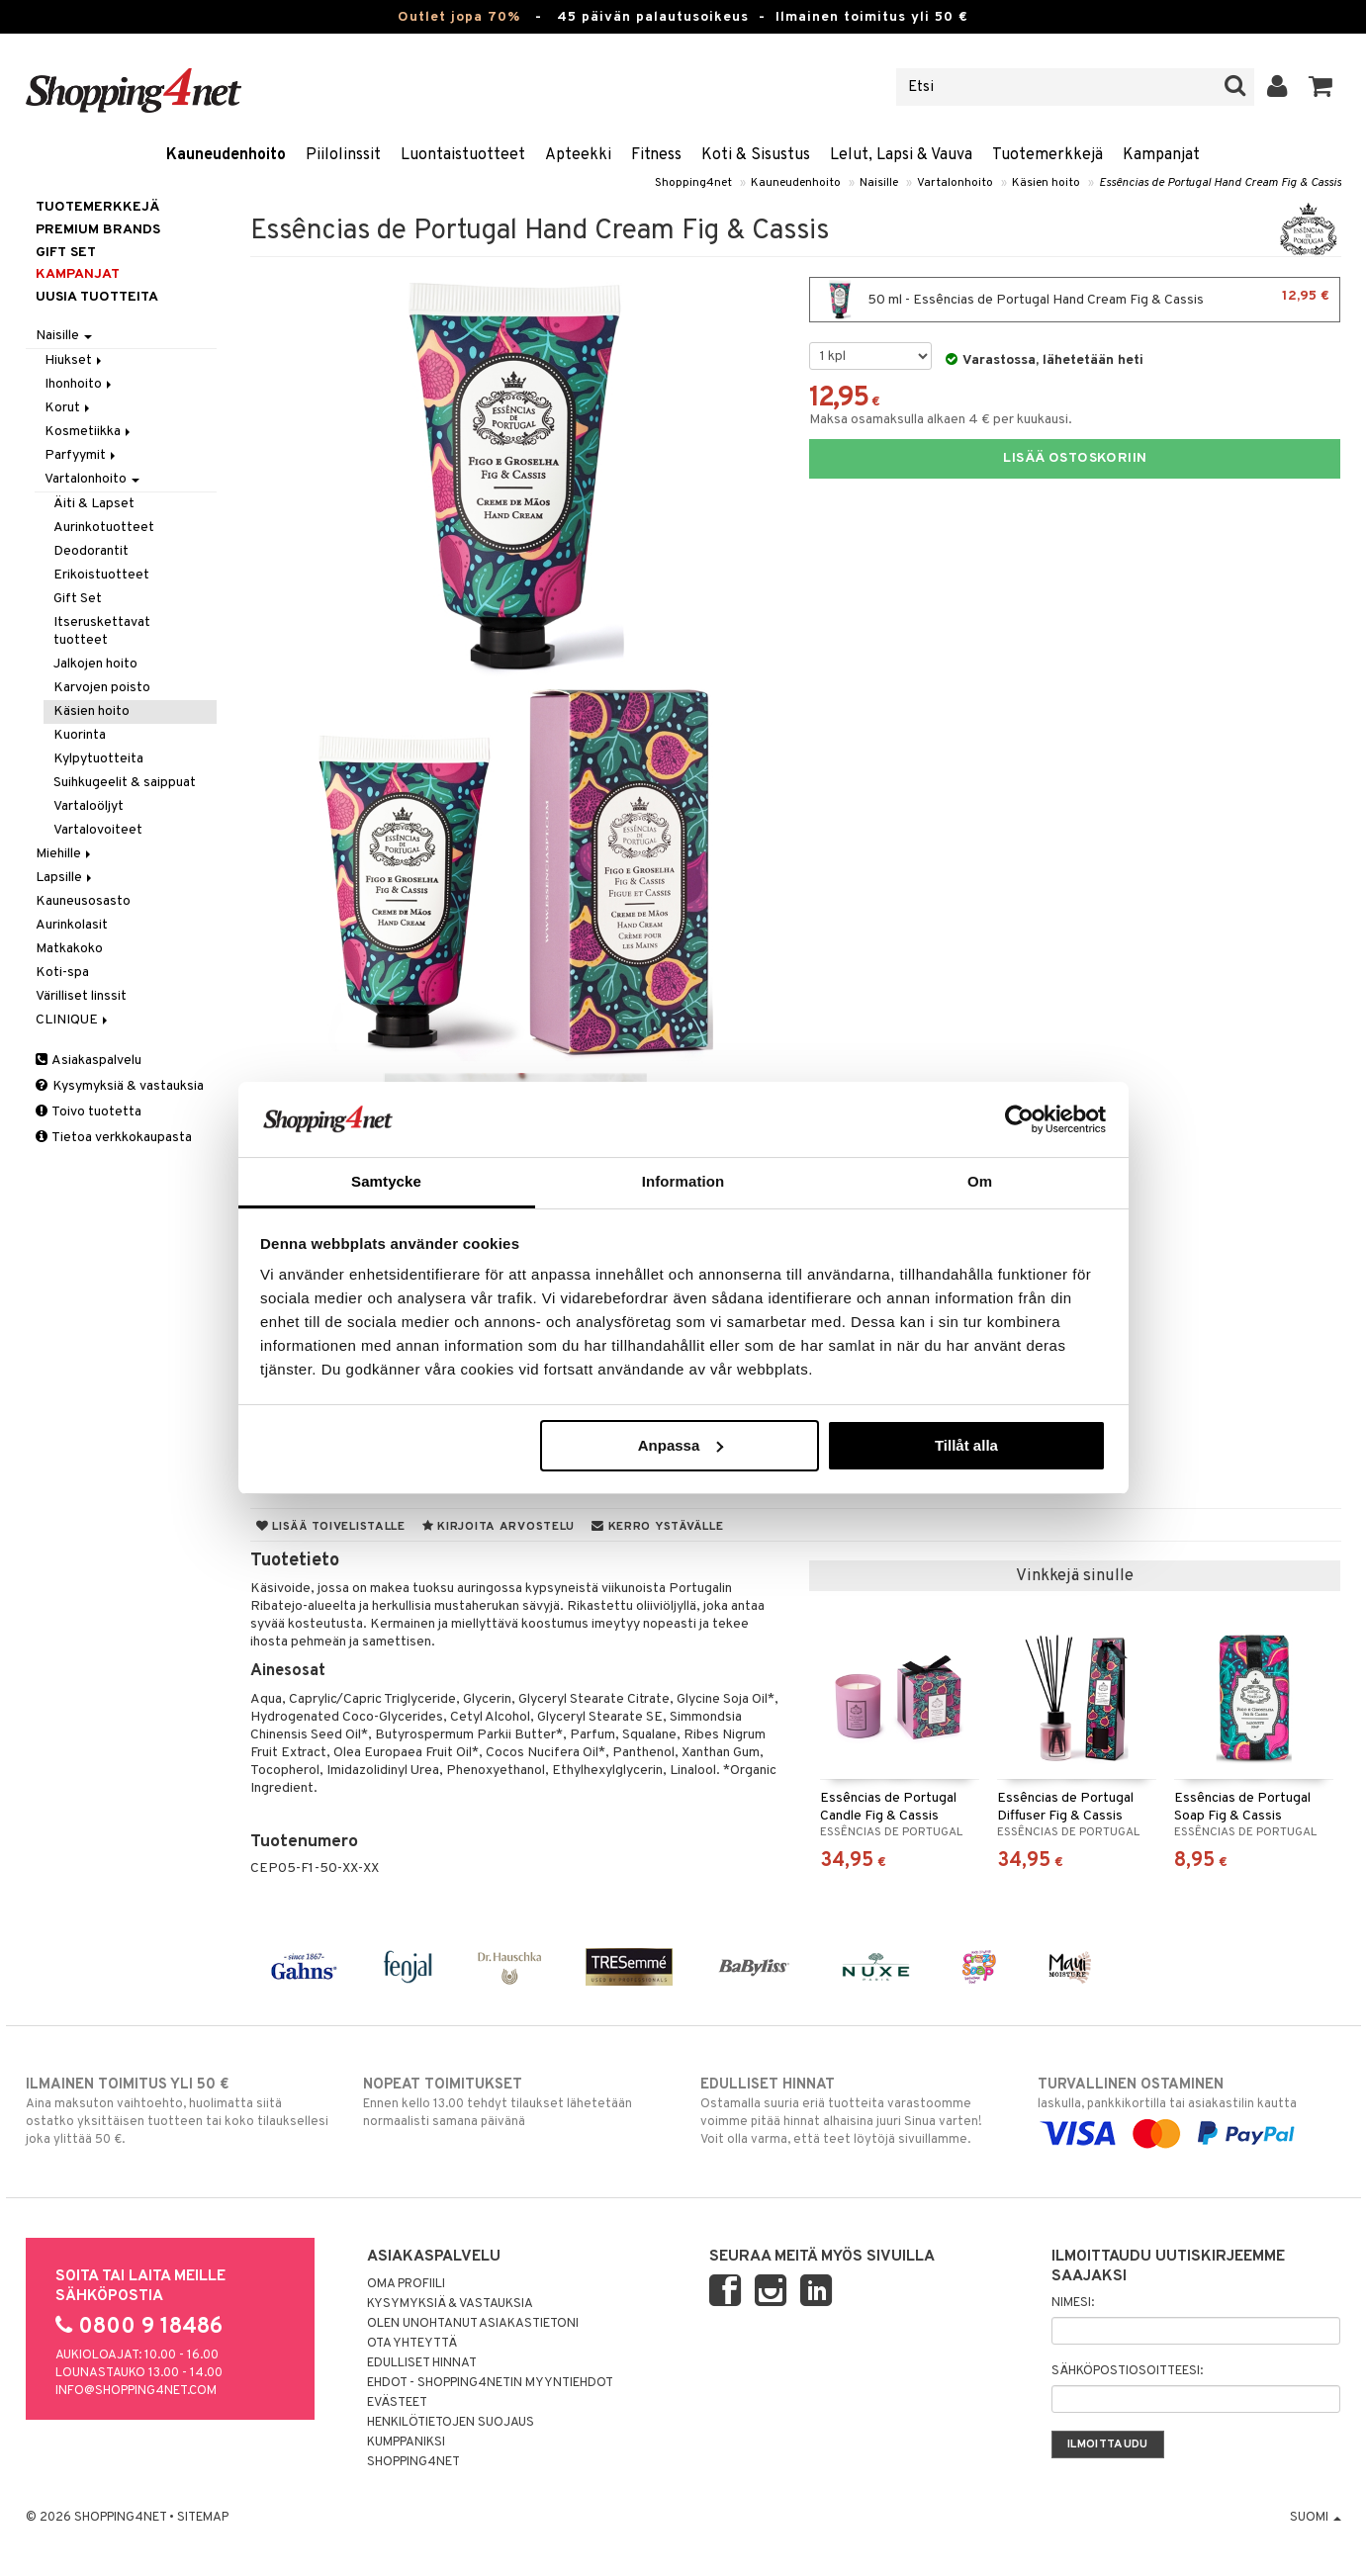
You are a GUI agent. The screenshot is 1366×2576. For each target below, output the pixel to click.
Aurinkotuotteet (103, 527)
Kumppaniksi (406, 2442)
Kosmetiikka (89, 431)
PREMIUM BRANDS (98, 230)
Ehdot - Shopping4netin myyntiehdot (490, 2383)
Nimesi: (1072, 2303)
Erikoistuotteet (101, 575)
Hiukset (75, 360)
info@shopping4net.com (136, 2391)
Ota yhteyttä (412, 2344)
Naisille (879, 183)
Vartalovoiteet (97, 830)
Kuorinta (79, 735)
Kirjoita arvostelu (498, 1527)
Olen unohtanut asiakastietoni (473, 2324)
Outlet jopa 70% (459, 17)
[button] (1321, 87)
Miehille (65, 853)
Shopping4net (693, 183)
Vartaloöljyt (88, 806)
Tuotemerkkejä (1047, 155)
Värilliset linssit (81, 996)
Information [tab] (683, 1181)
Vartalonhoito (955, 183)
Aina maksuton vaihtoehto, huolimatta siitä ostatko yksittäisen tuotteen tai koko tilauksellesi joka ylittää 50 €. (177, 2111)
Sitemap (202, 2518)
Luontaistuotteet (463, 155)
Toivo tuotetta (88, 1112)
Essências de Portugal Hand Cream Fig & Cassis (1220, 183)
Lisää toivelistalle (331, 1527)
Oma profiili (406, 2284)
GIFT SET (66, 252)
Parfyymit (82, 455)
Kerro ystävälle (657, 1527)
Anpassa (681, 1445)
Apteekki (578, 155)
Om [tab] (979, 1181)
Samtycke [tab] (386, 1181)
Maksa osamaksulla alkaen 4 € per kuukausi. (940, 419)
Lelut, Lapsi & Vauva (901, 155)
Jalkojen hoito (95, 664)
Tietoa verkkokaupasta (114, 1137)
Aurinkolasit (72, 925)
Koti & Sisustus (755, 155)
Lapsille (65, 877)
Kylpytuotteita (98, 759)
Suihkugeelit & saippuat (124, 782)
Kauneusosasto (83, 901)
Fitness (656, 155)
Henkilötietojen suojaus (450, 2423)
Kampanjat (1161, 155)
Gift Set (77, 598)
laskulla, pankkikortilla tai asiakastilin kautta (1189, 2109)
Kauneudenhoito (226, 155)
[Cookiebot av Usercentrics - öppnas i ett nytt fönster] (1019, 1119)
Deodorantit (91, 551)
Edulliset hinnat (422, 2363)
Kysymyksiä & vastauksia (120, 1086)
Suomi (1315, 2518)
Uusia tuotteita (97, 297)
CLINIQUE (73, 1020)
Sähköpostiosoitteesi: (1127, 2371)
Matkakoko (69, 948)
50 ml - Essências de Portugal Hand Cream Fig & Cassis (1074, 299)
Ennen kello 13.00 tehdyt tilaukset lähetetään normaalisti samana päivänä (515, 2102)
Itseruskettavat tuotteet (101, 631)
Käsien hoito (1046, 183)
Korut (69, 408)
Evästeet (397, 2403)
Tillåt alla (966, 1445)
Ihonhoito (80, 384)
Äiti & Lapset (94, 503)
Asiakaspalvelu (88, 1060)
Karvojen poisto (101, 687)
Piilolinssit (343, 155)
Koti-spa (62, 972)
